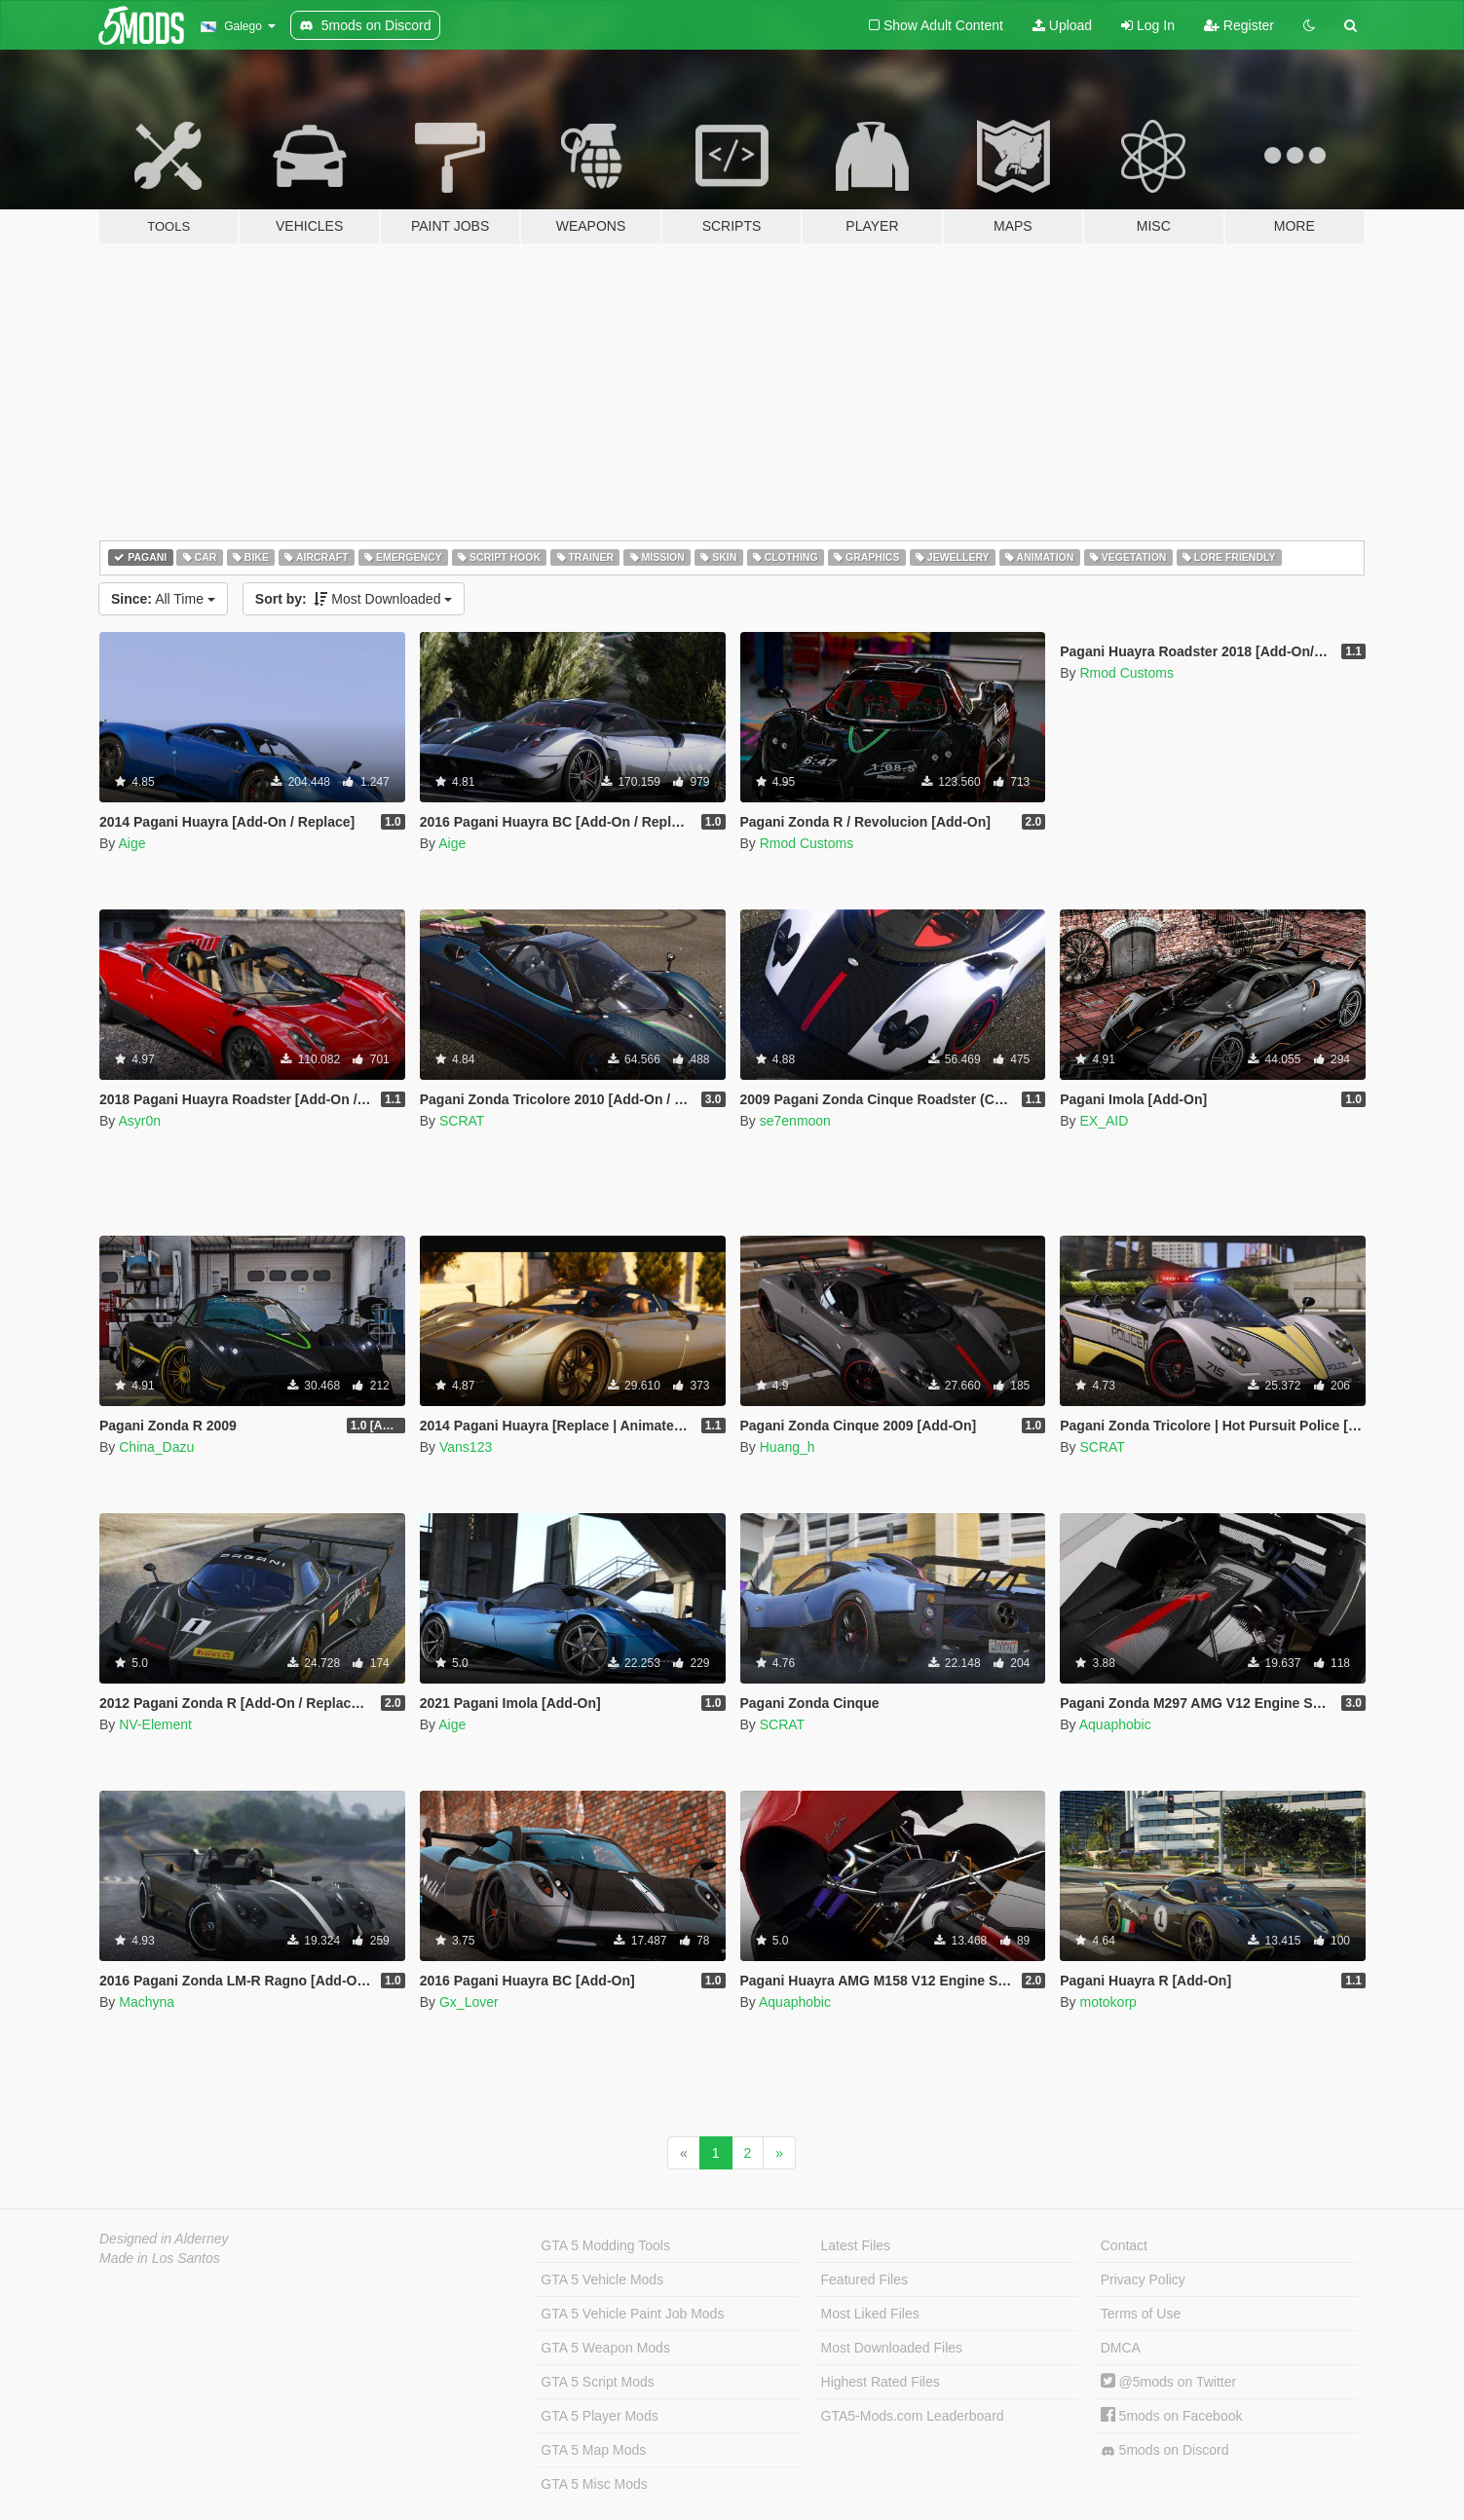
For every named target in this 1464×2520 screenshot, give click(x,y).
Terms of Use (1141, 2313)
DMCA (1121, 2347)
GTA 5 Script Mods (597, 2382)
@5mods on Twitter (1168, 2381)
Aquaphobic (1115, 1724)
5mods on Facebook (1172, 2416)
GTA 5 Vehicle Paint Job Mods (632, 2313)
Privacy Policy (1143, 2279)
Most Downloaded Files (892, 2347)
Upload (1062, 25)
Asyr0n (139, 1121)
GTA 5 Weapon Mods (605, 2347)
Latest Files (856, 2245)
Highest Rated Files (880, 2382)
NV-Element (155, 1724)
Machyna (146, 2002)
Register (1239, 25)
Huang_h (787, 1447)
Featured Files (864, 2279)
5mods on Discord (1165, 2450)
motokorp (1107, 2002)
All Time (163, 599)
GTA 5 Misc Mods (594, 2484)
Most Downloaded (354, 599)
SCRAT (461, 1121)
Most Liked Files (870, 2313)
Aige (131, 843)
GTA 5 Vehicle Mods (602, 2279)
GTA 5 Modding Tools (605, 2245)
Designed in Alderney (164, 2238)
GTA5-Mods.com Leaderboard (912, 2416)
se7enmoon (795, 1121)
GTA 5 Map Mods (593, 2450)
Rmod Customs (806, 843)
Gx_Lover (469, 2002)
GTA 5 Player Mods (599, 2416)
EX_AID (1103, 1121)
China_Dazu (156, 1447)
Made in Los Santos (159, 2258)
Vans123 (465, 1447)
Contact (1124, 2245)
